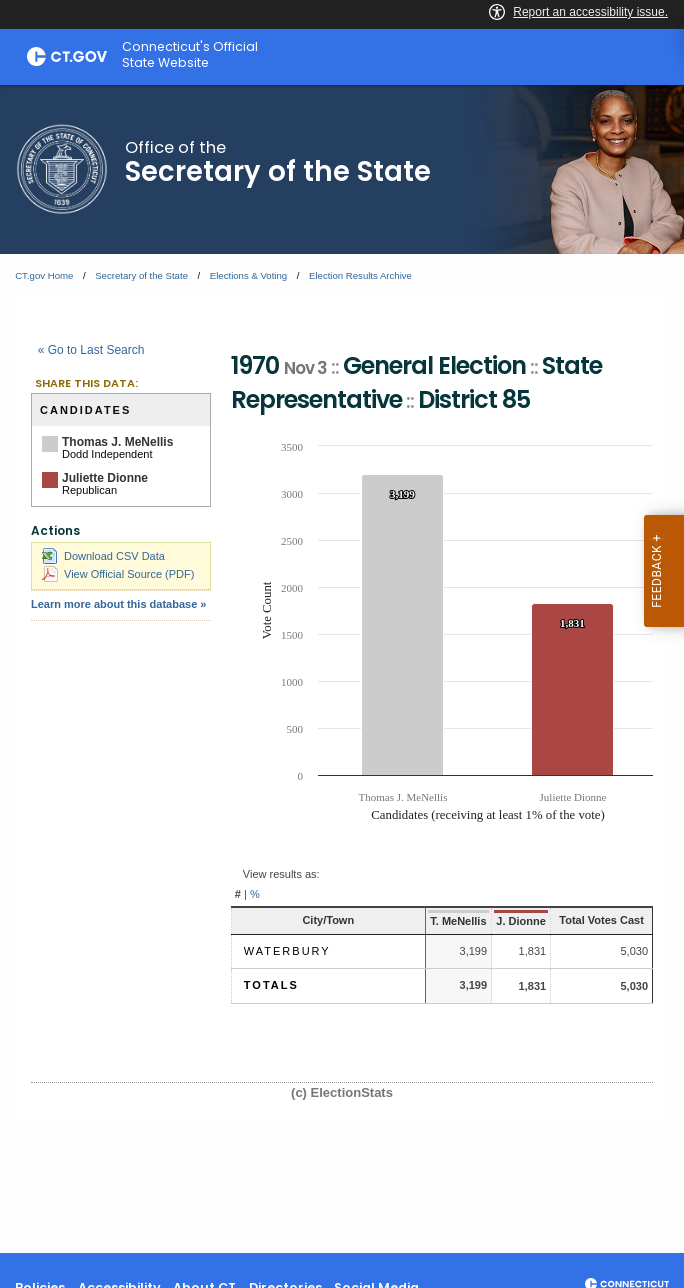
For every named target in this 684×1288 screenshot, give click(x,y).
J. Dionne (506, 921)
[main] (342, 669)
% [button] (255, 894)
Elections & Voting (248, 275)
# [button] (238, 894)
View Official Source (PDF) (118, 574)
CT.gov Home (44, 275)
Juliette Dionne (105, 478)
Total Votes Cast (594, 920)
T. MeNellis (443, 921)
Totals (271, 985)
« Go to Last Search (91, 350)
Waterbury (287, 951)
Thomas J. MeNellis (117, 442)
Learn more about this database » (118, 604)
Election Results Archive (360, 275)
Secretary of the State (141, 275)
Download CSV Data (103, 556)
